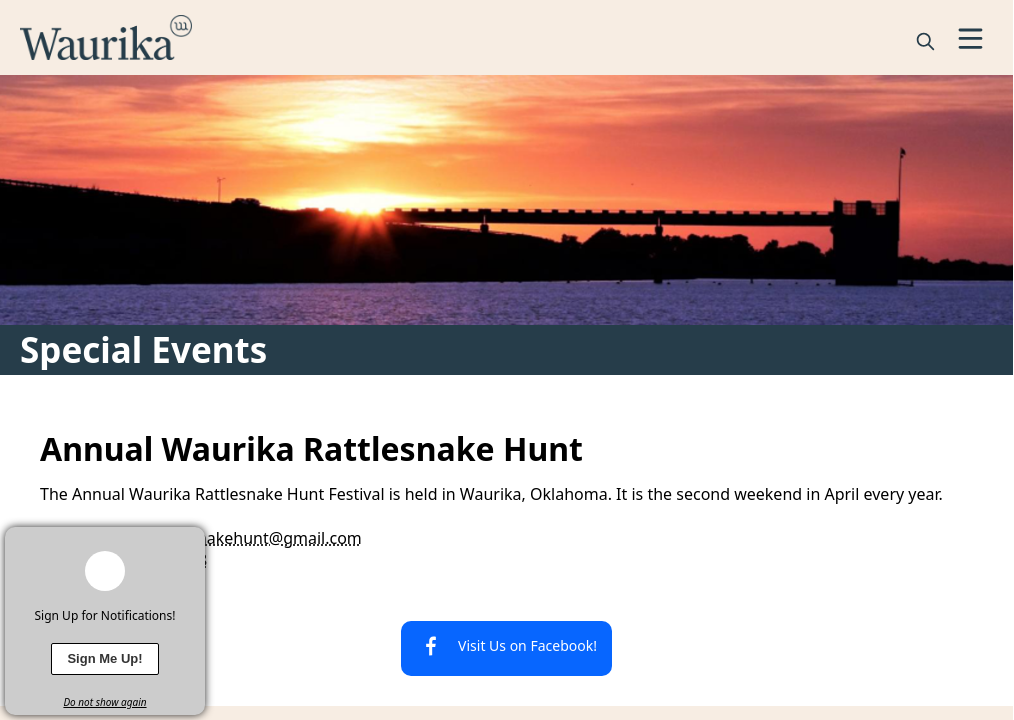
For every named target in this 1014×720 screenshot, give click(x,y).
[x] (190, 542)
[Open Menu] (970, 38)
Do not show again (104, 702)
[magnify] (925, 41)
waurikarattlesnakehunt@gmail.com (226, 538)
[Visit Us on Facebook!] (506, 648)
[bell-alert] (105, 571)
